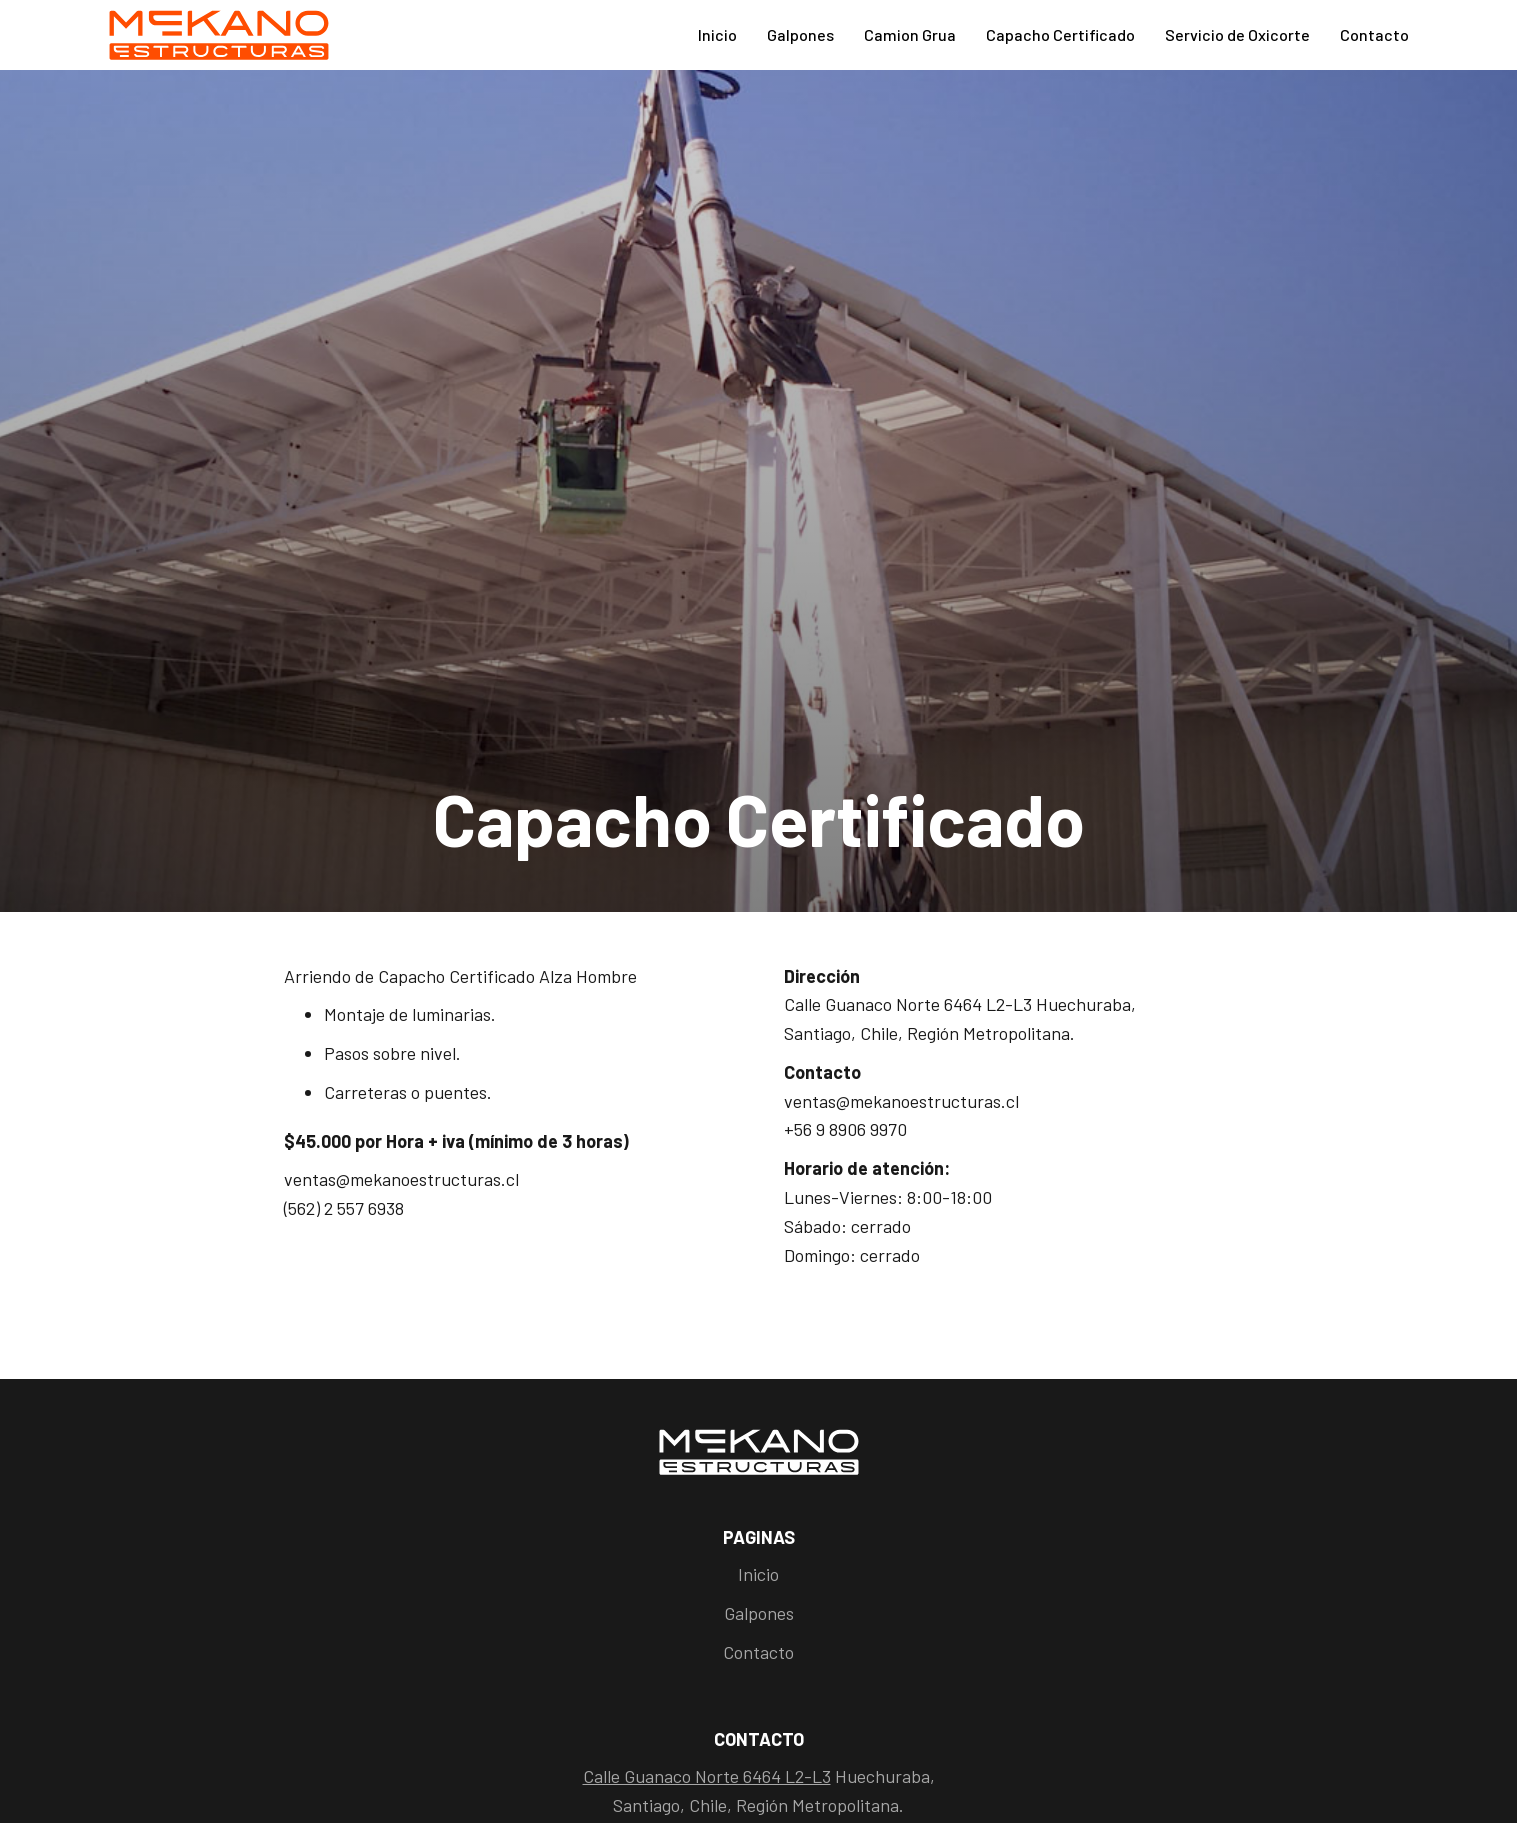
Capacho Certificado (1060, 34)
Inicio (717, 34)
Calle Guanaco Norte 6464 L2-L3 (707, 1776)
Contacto (1374, 34)
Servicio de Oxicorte (1237, 34)
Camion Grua (910, 34)
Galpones (800, 34)
